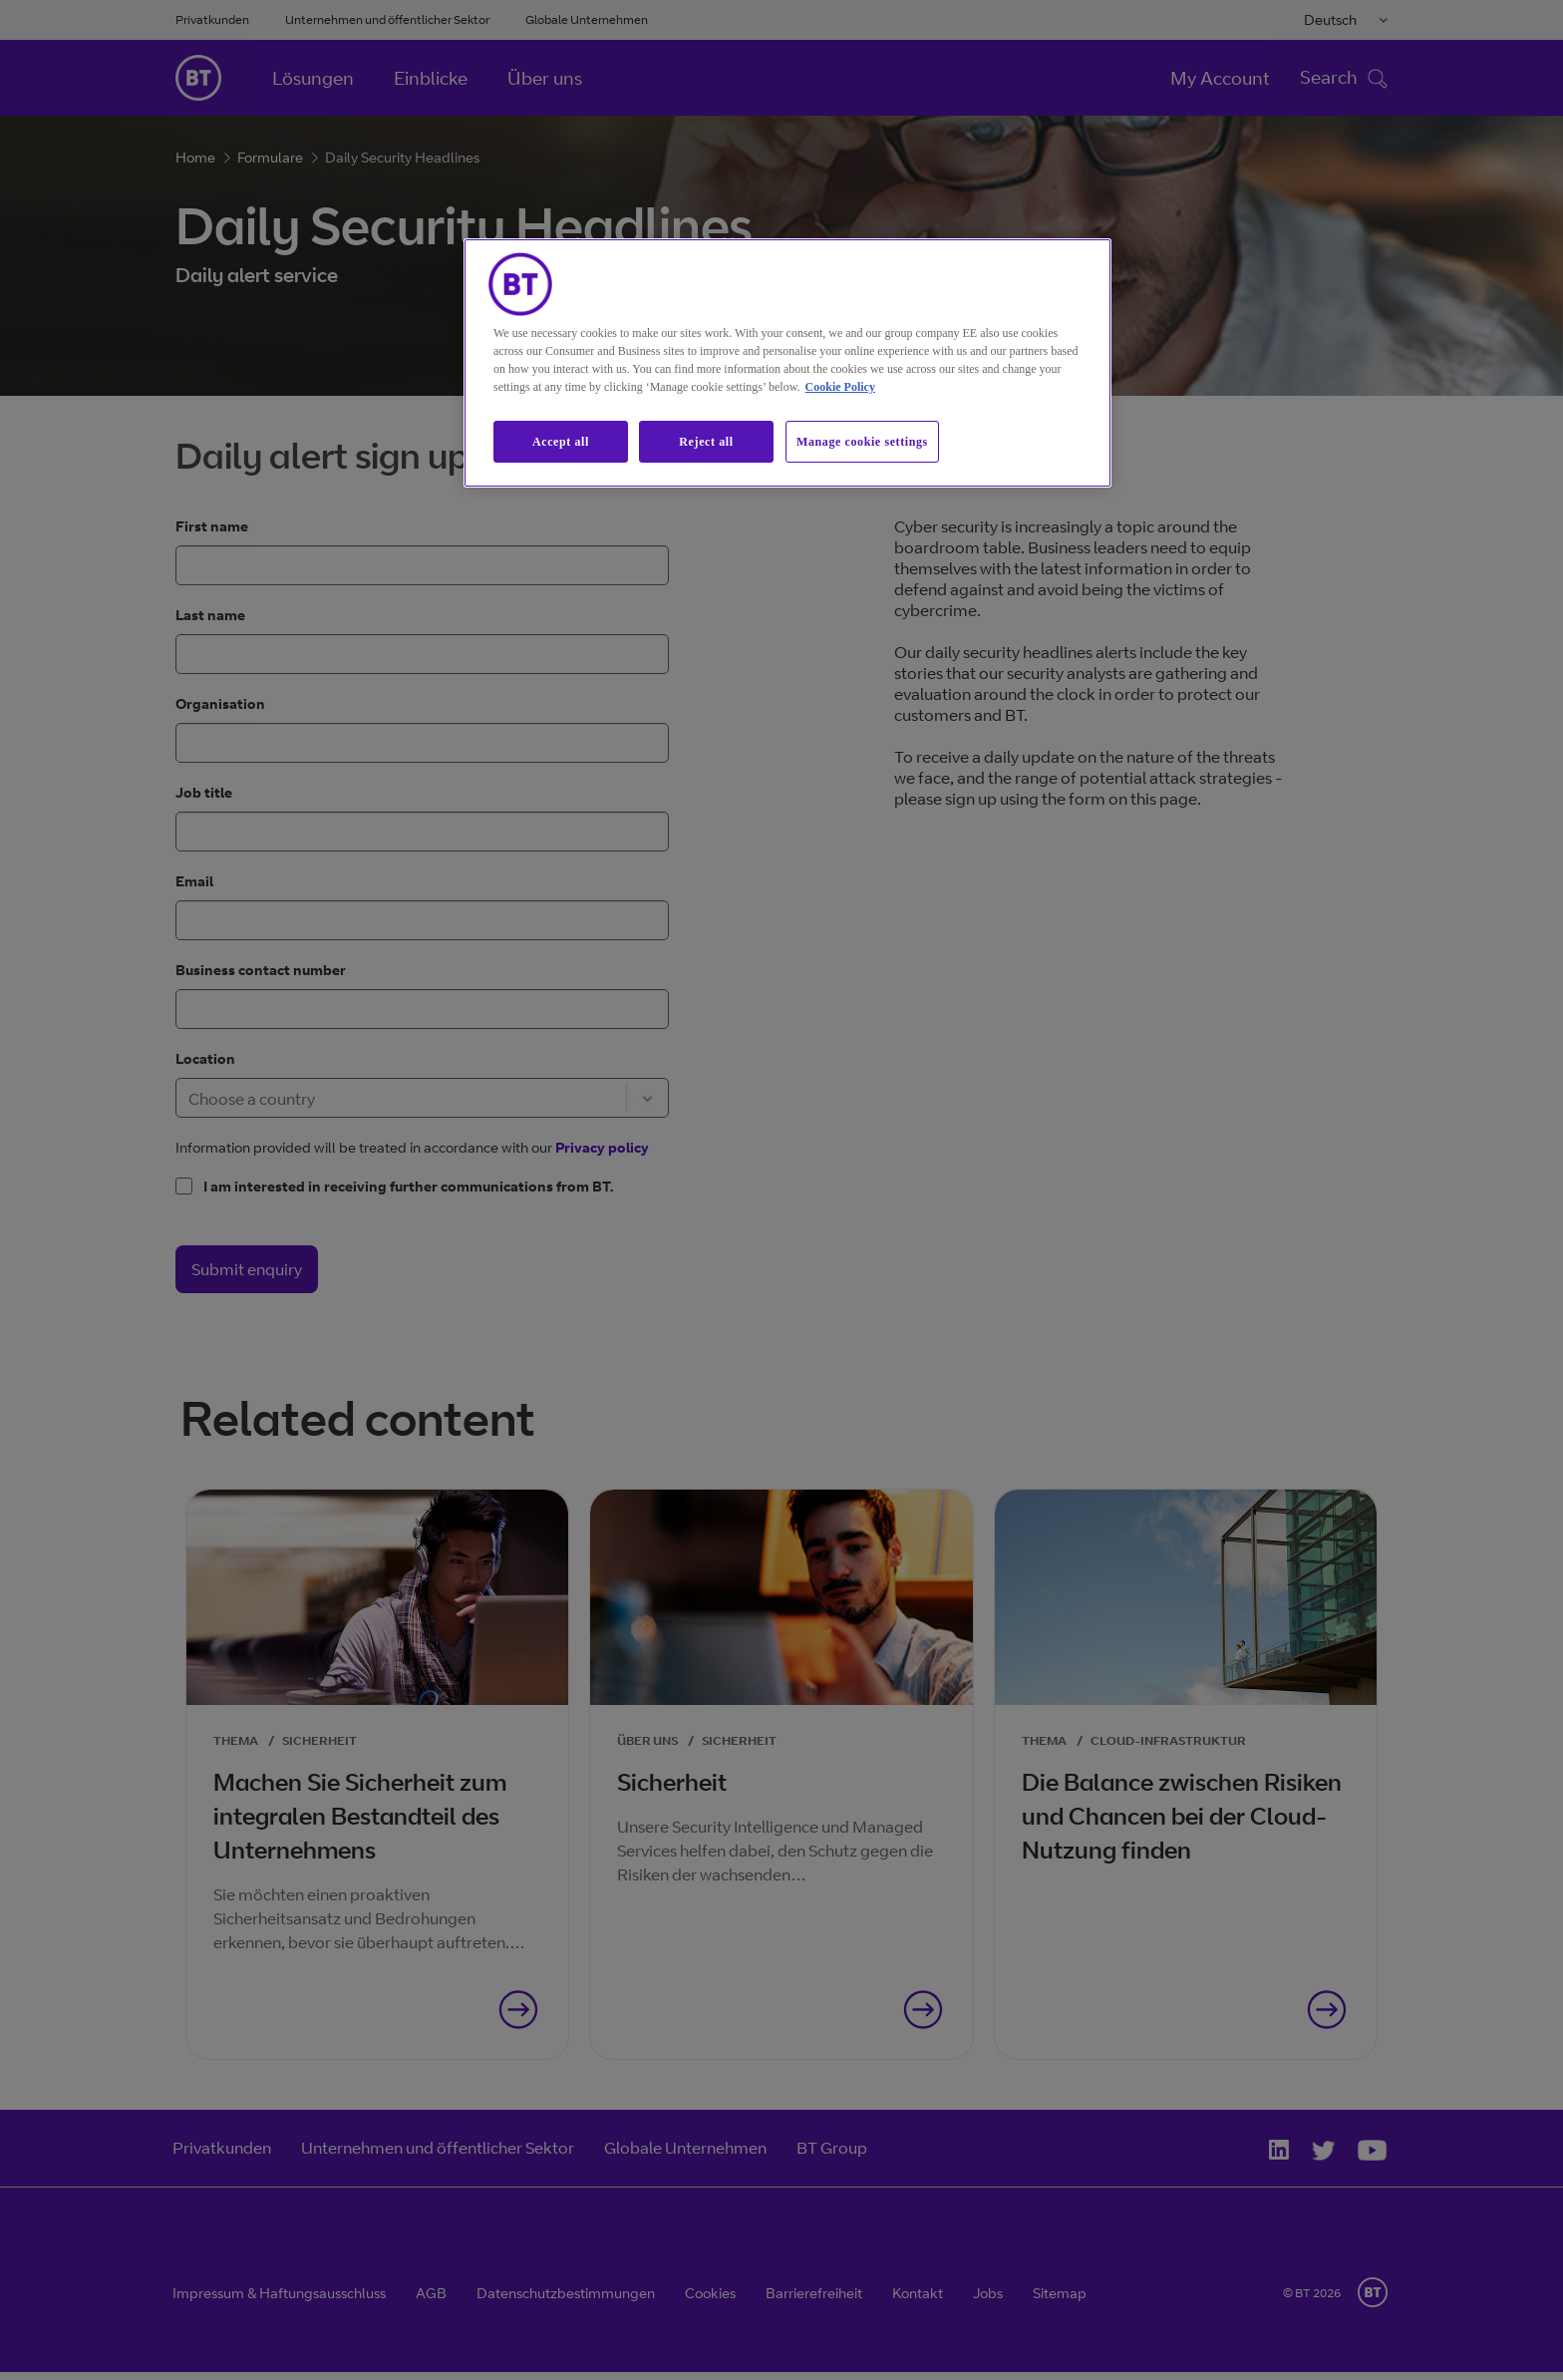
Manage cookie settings (862, 442)
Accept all (560, 442)
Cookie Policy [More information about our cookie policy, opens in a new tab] (840, 387)
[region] (787, 363)
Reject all (706, 442)
